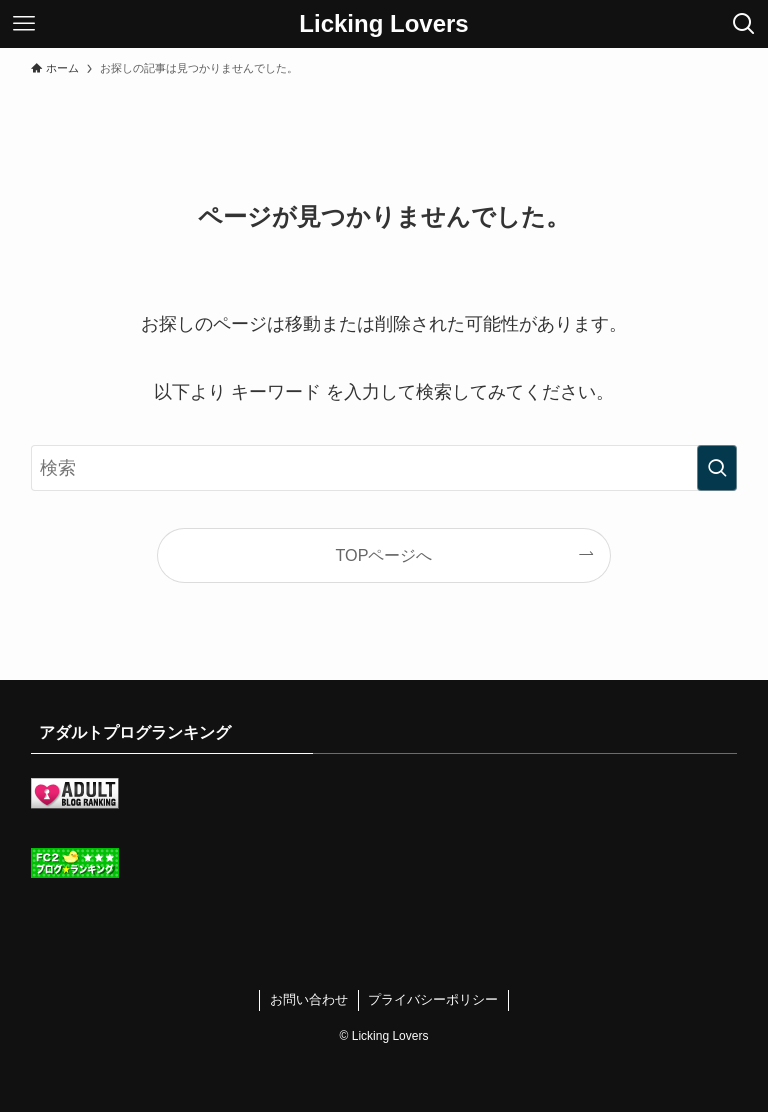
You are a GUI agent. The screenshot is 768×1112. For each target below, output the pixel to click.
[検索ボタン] (744, 24)
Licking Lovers (383, 24)
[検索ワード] (384, 468)
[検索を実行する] (717, 468)
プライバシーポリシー (433, 999)
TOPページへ (384, 555)
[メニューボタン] (24, 24)
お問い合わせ (309, 999)
